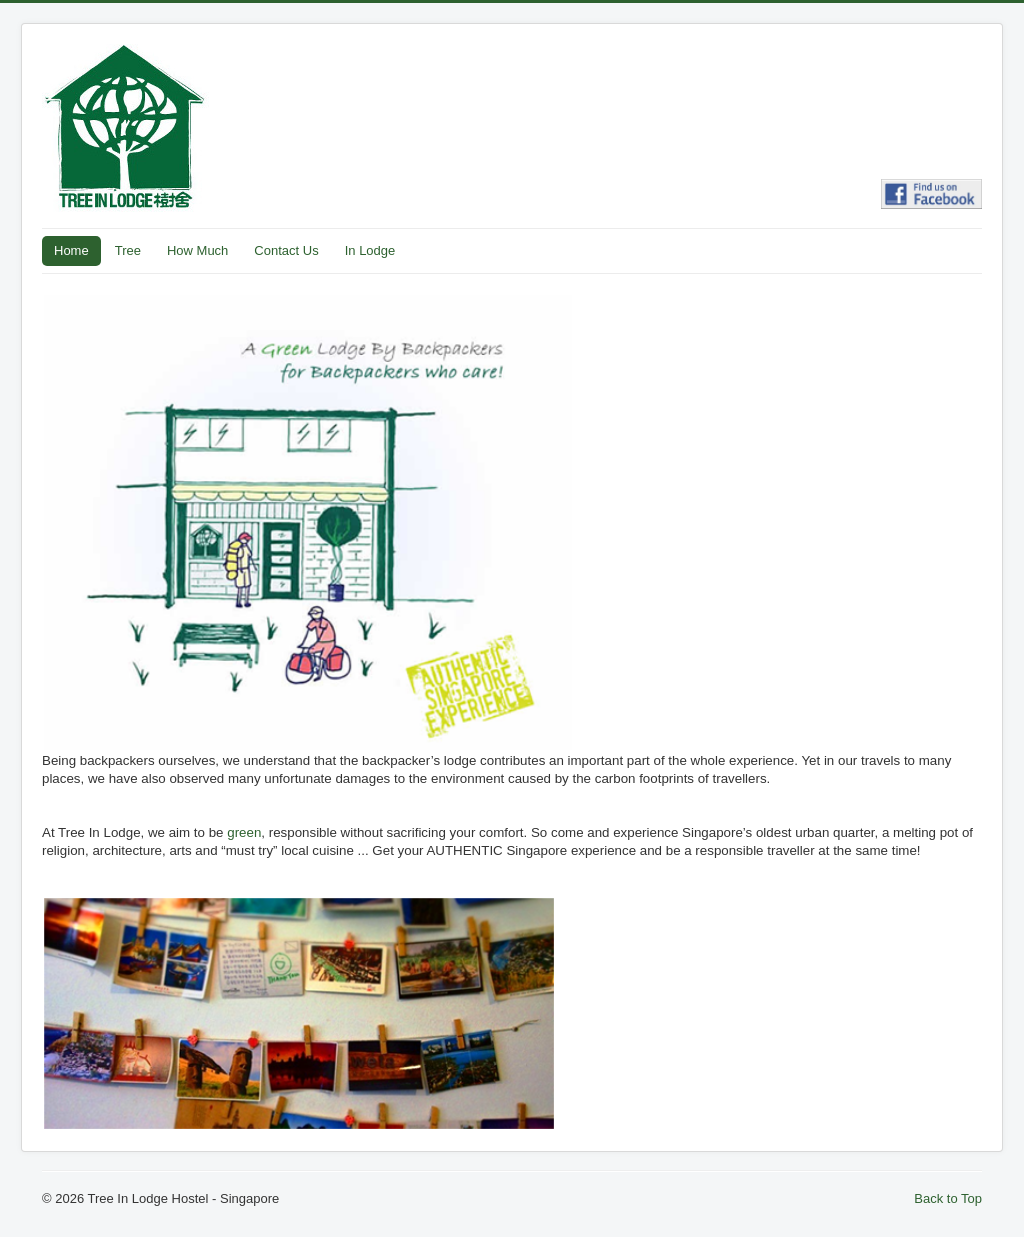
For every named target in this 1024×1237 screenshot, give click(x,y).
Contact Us (286, 250)
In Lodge (370, 250)
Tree (128, 250)
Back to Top (948, 1198)
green (244, 832)
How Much (197, 250)
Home (71, 250)
